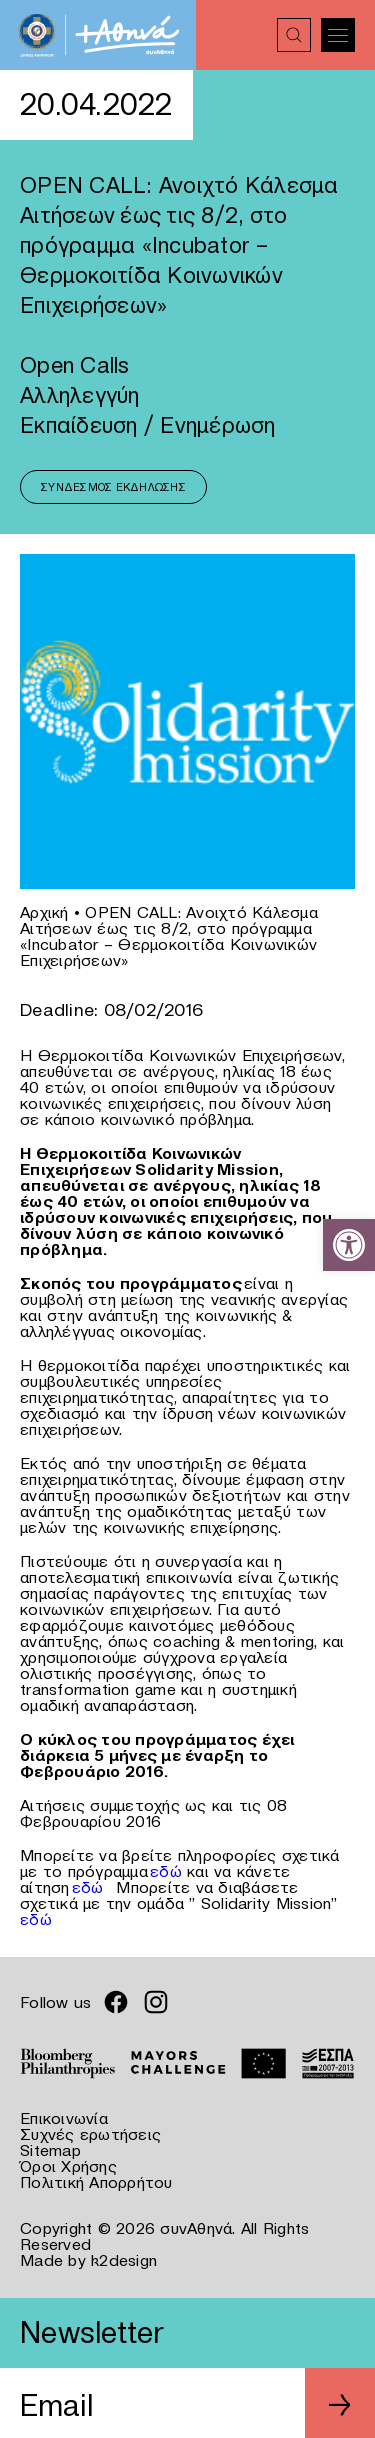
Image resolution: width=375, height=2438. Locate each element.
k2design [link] (124, 2260)
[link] (349, 1245)
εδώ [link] (166, 1871)
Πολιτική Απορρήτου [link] (96, 2182)
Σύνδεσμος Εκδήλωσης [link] (113, 487)
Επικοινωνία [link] (64, 2118)
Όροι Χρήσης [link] (68, 2166)
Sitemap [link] (50, 2150)
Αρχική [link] (44, 912)
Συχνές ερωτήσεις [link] (90, 2134)
